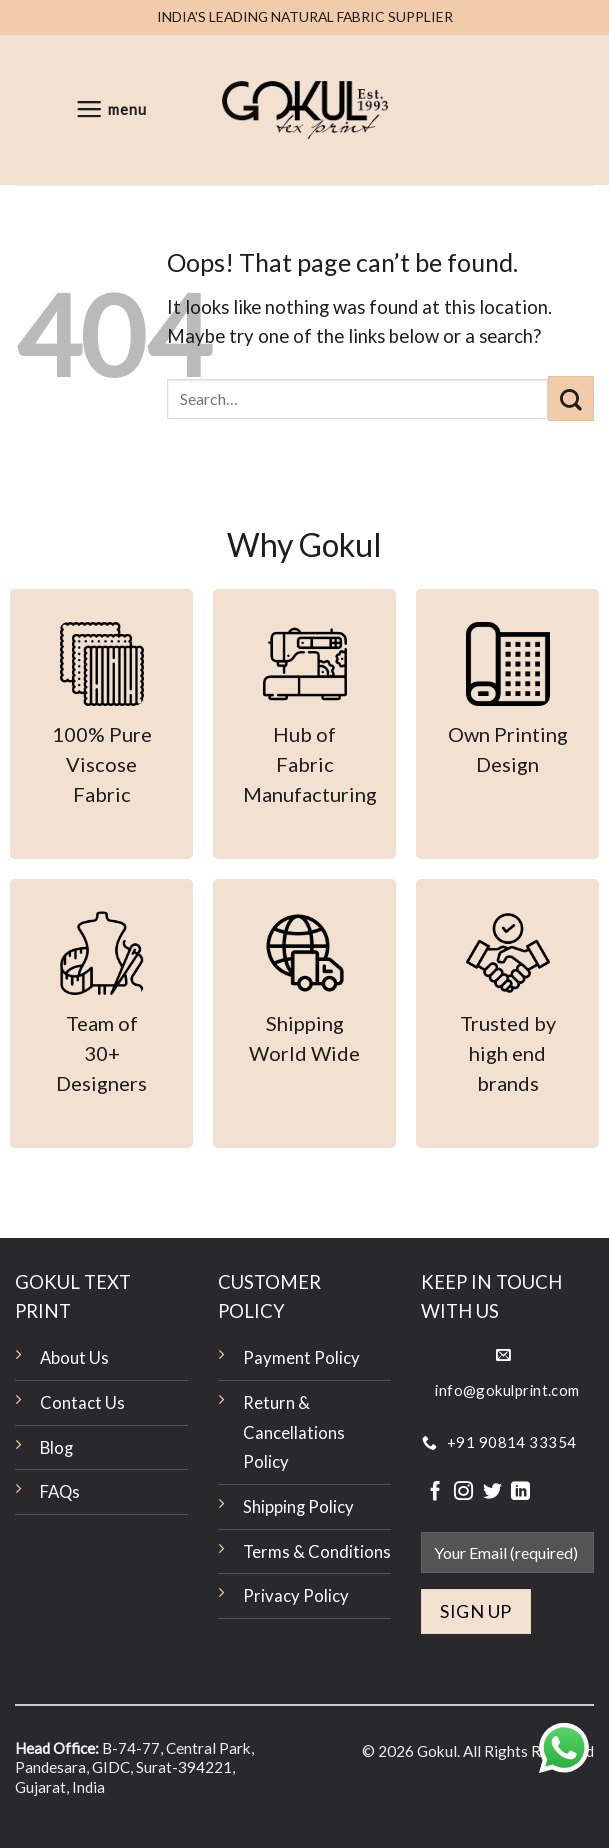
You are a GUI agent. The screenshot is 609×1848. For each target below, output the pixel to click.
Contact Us (82, 1403)
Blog (56, 1448)
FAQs (60, 1492)
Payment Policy (301, 1358)
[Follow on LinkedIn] (520, 1492)
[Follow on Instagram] (463, 1492)
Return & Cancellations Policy (294, 1432)
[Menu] (110, 110)
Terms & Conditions (317, 1552)
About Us (74, 1358)
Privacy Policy (296, 1596)
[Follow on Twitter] (492, 1492)
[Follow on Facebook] (435, 1492)
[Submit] (571, 398)
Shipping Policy (298, 1507)
